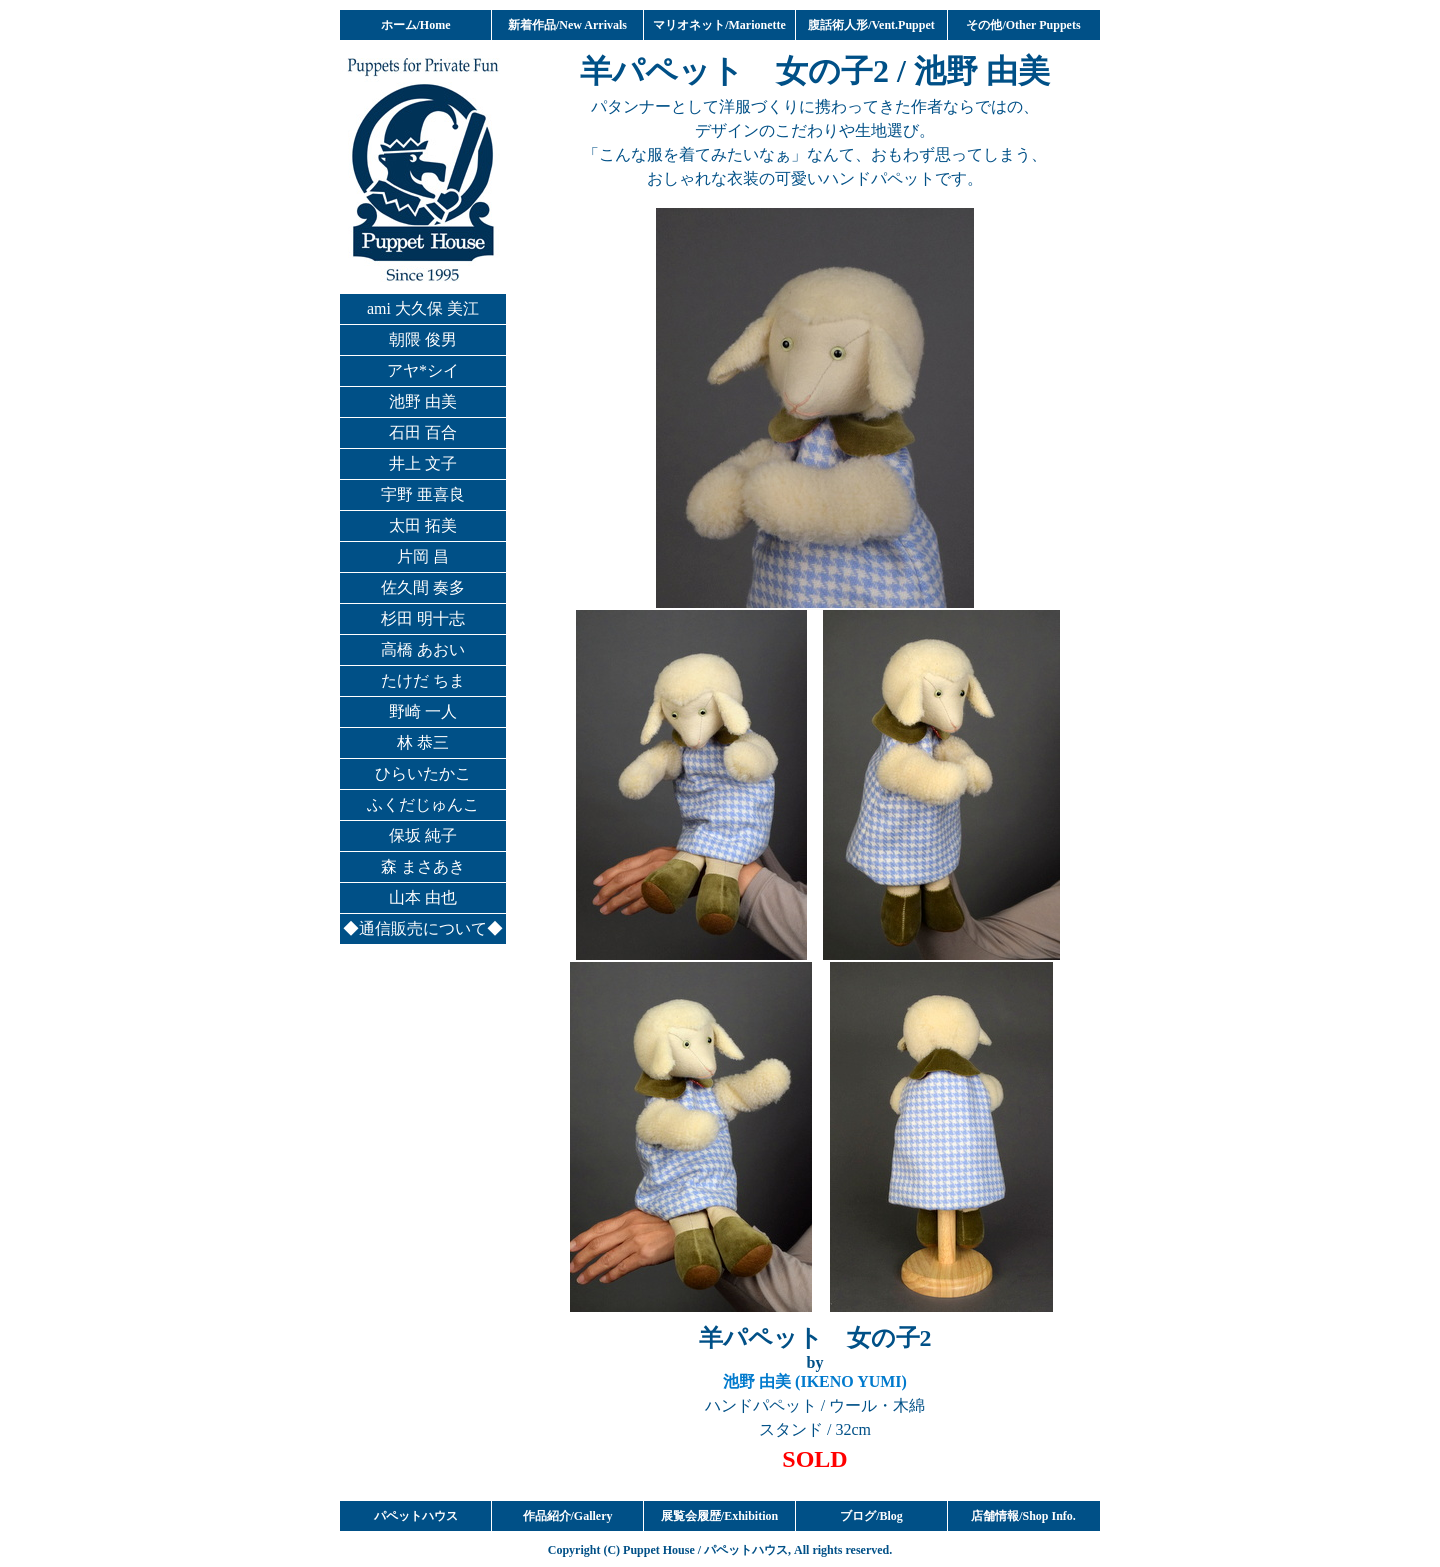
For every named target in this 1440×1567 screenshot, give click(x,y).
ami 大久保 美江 (423, 308)
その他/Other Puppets (1023, 25)
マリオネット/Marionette (719, 25)
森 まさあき (423, 866)
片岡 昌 (423, 556)
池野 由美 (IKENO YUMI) (815, 1381)
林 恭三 (423, 742)
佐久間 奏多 (423, 587)
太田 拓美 (423, 525)
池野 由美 (423, 401)
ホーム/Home (416, 25)
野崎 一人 (423, 711)
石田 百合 (423, 432)
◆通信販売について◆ (423, 928)
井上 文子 (423, 463)
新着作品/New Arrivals (567, 25)
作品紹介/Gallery (568, 1516)
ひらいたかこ (423, 773)
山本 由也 (423, 897)
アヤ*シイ (423, 370)
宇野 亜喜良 (423, 494)
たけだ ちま (423, 680)
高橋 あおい (423, 649)
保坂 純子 (423, 835)
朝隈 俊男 (423, 339)
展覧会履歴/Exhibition (719, 1516)
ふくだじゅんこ (423, 804)
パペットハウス (416, 1516)
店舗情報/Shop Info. (1023, 1516)
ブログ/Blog (871, 1516)
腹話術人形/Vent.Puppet (871, 25)
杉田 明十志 (423, 618)
